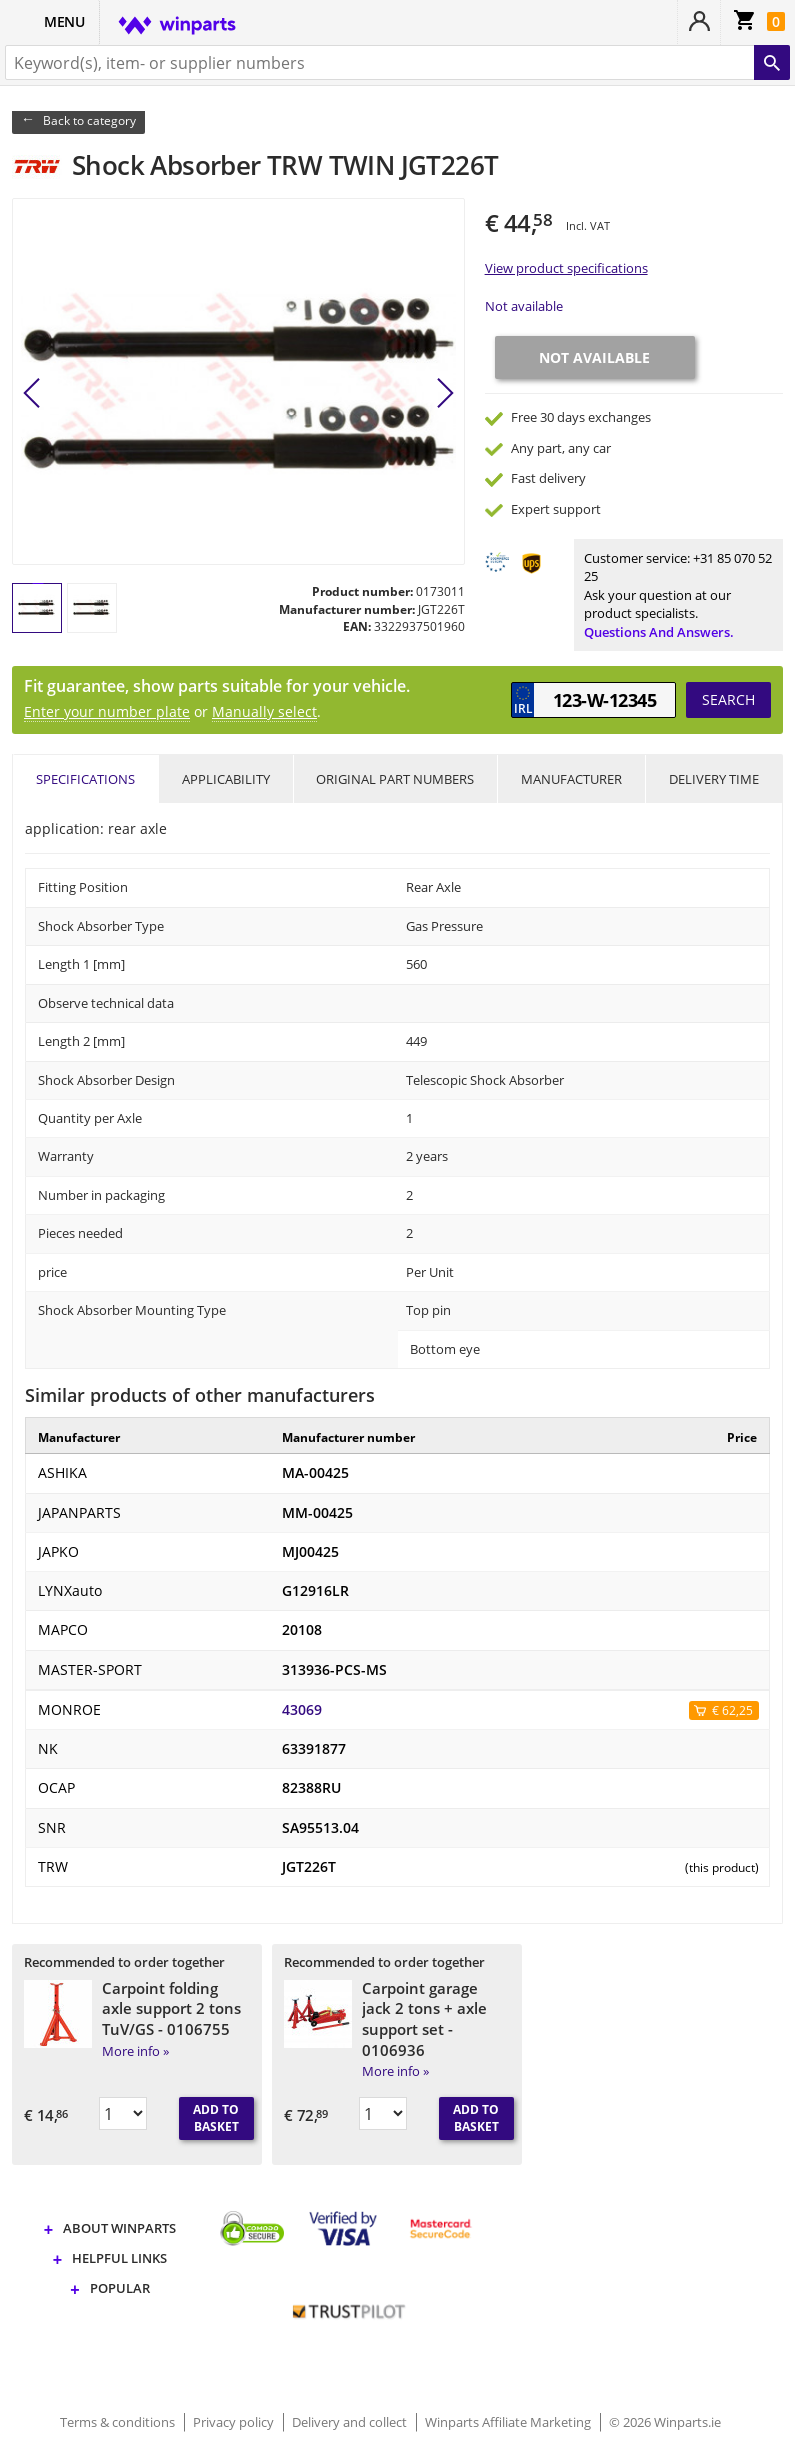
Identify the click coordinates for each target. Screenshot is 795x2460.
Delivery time (714, 779)
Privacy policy (235, 2422)
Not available (524, 306)
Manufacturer (571, 779)
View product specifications (566, 268)
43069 (302, 1710)
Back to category (89, 120)
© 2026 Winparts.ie (665, 2422)
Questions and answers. (659, 632)
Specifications (85, 779)
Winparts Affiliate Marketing (509, 2422)
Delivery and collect (351, 2422)
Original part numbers (395, 779)
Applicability (226, 779)
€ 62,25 (732, 1710)
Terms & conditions (119, 2422)
